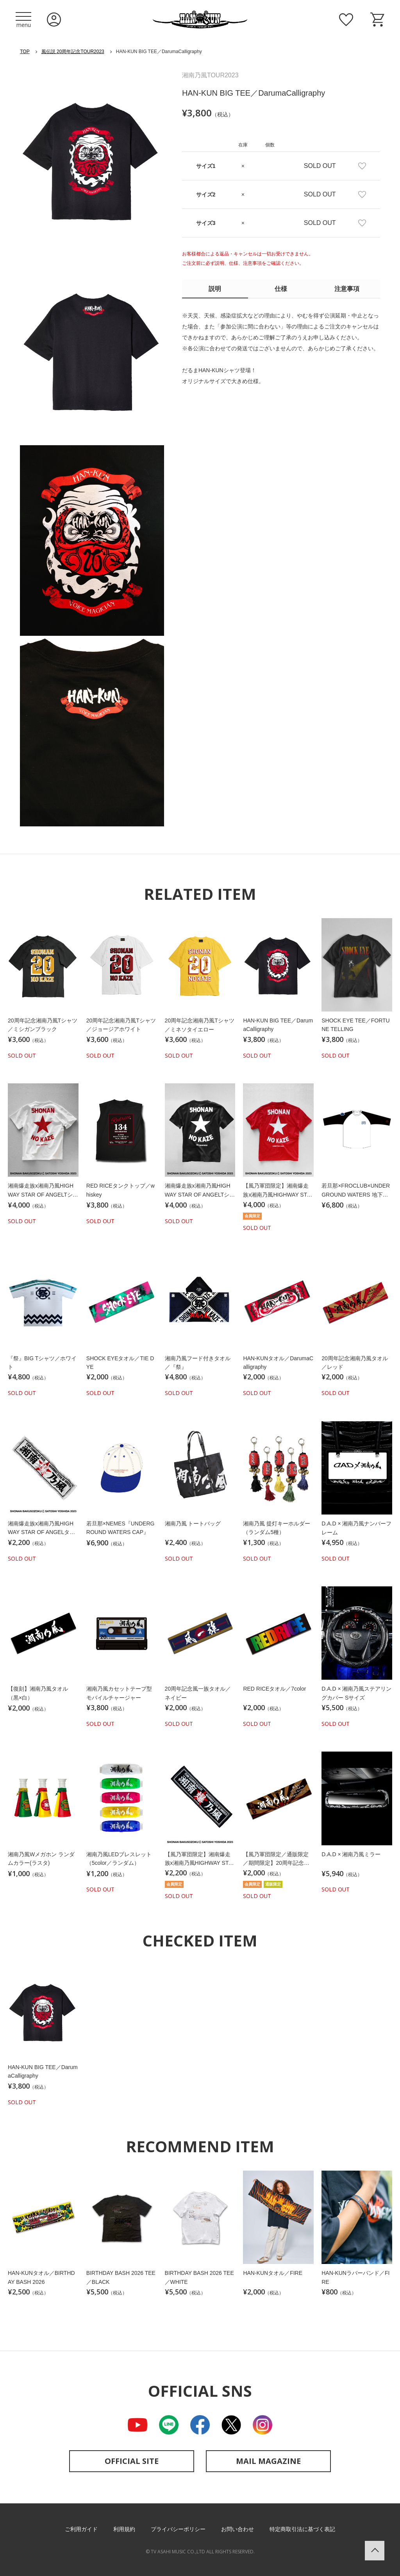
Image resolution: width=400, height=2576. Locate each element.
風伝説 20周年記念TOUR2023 (72, 51)
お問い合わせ (237, 2529)
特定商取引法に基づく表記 (302, 2529)
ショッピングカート (377, 19)
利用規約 (124, 2529)
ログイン (54, 19)
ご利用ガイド (81, 2529)
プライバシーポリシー (178, 2529)
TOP (24, 51)
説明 (215, 288)
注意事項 (346, 288)
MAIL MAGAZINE (268, 2461)
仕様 (281, 288)
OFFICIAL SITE (132, 2461)
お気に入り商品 (346, 19)
